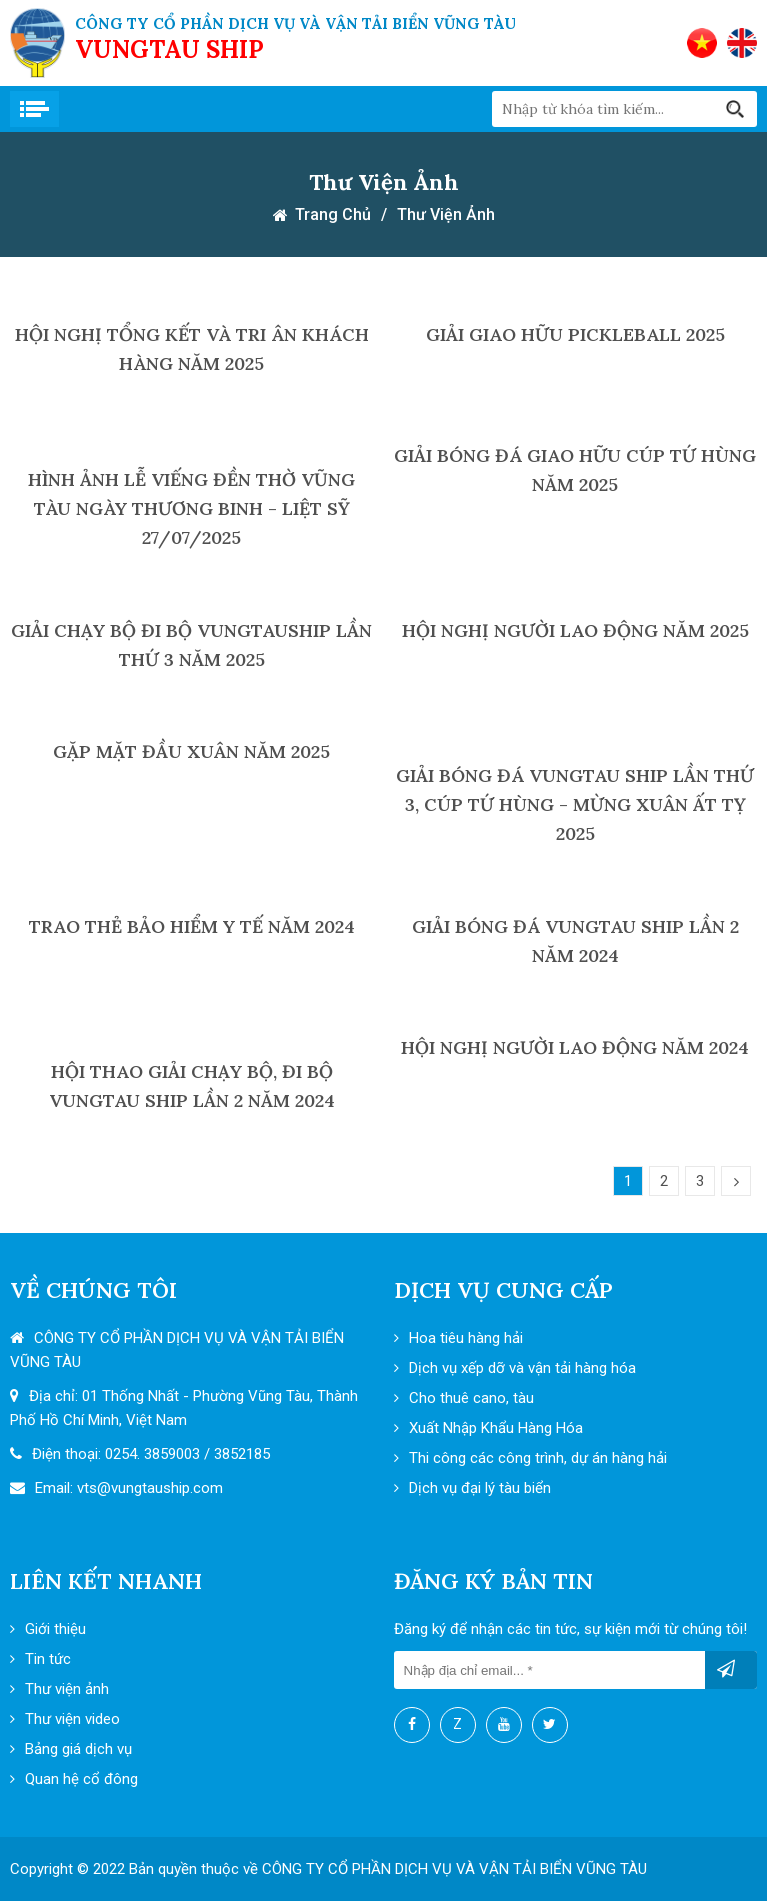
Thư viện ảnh (446, 214)
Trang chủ (333, 214)
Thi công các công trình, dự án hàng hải (530, 1458)
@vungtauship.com (160, 1488)
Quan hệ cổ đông (74, 1779)
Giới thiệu (48, 1629)
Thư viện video (65, 1719)
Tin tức (40, 1659)
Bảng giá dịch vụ (71, 1749)
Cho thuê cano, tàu (464, 1398)
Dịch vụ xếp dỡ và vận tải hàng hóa (515, 1368)
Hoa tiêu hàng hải (458, 1338)
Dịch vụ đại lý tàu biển (472, 1488)
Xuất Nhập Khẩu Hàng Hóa (488, 1428)
